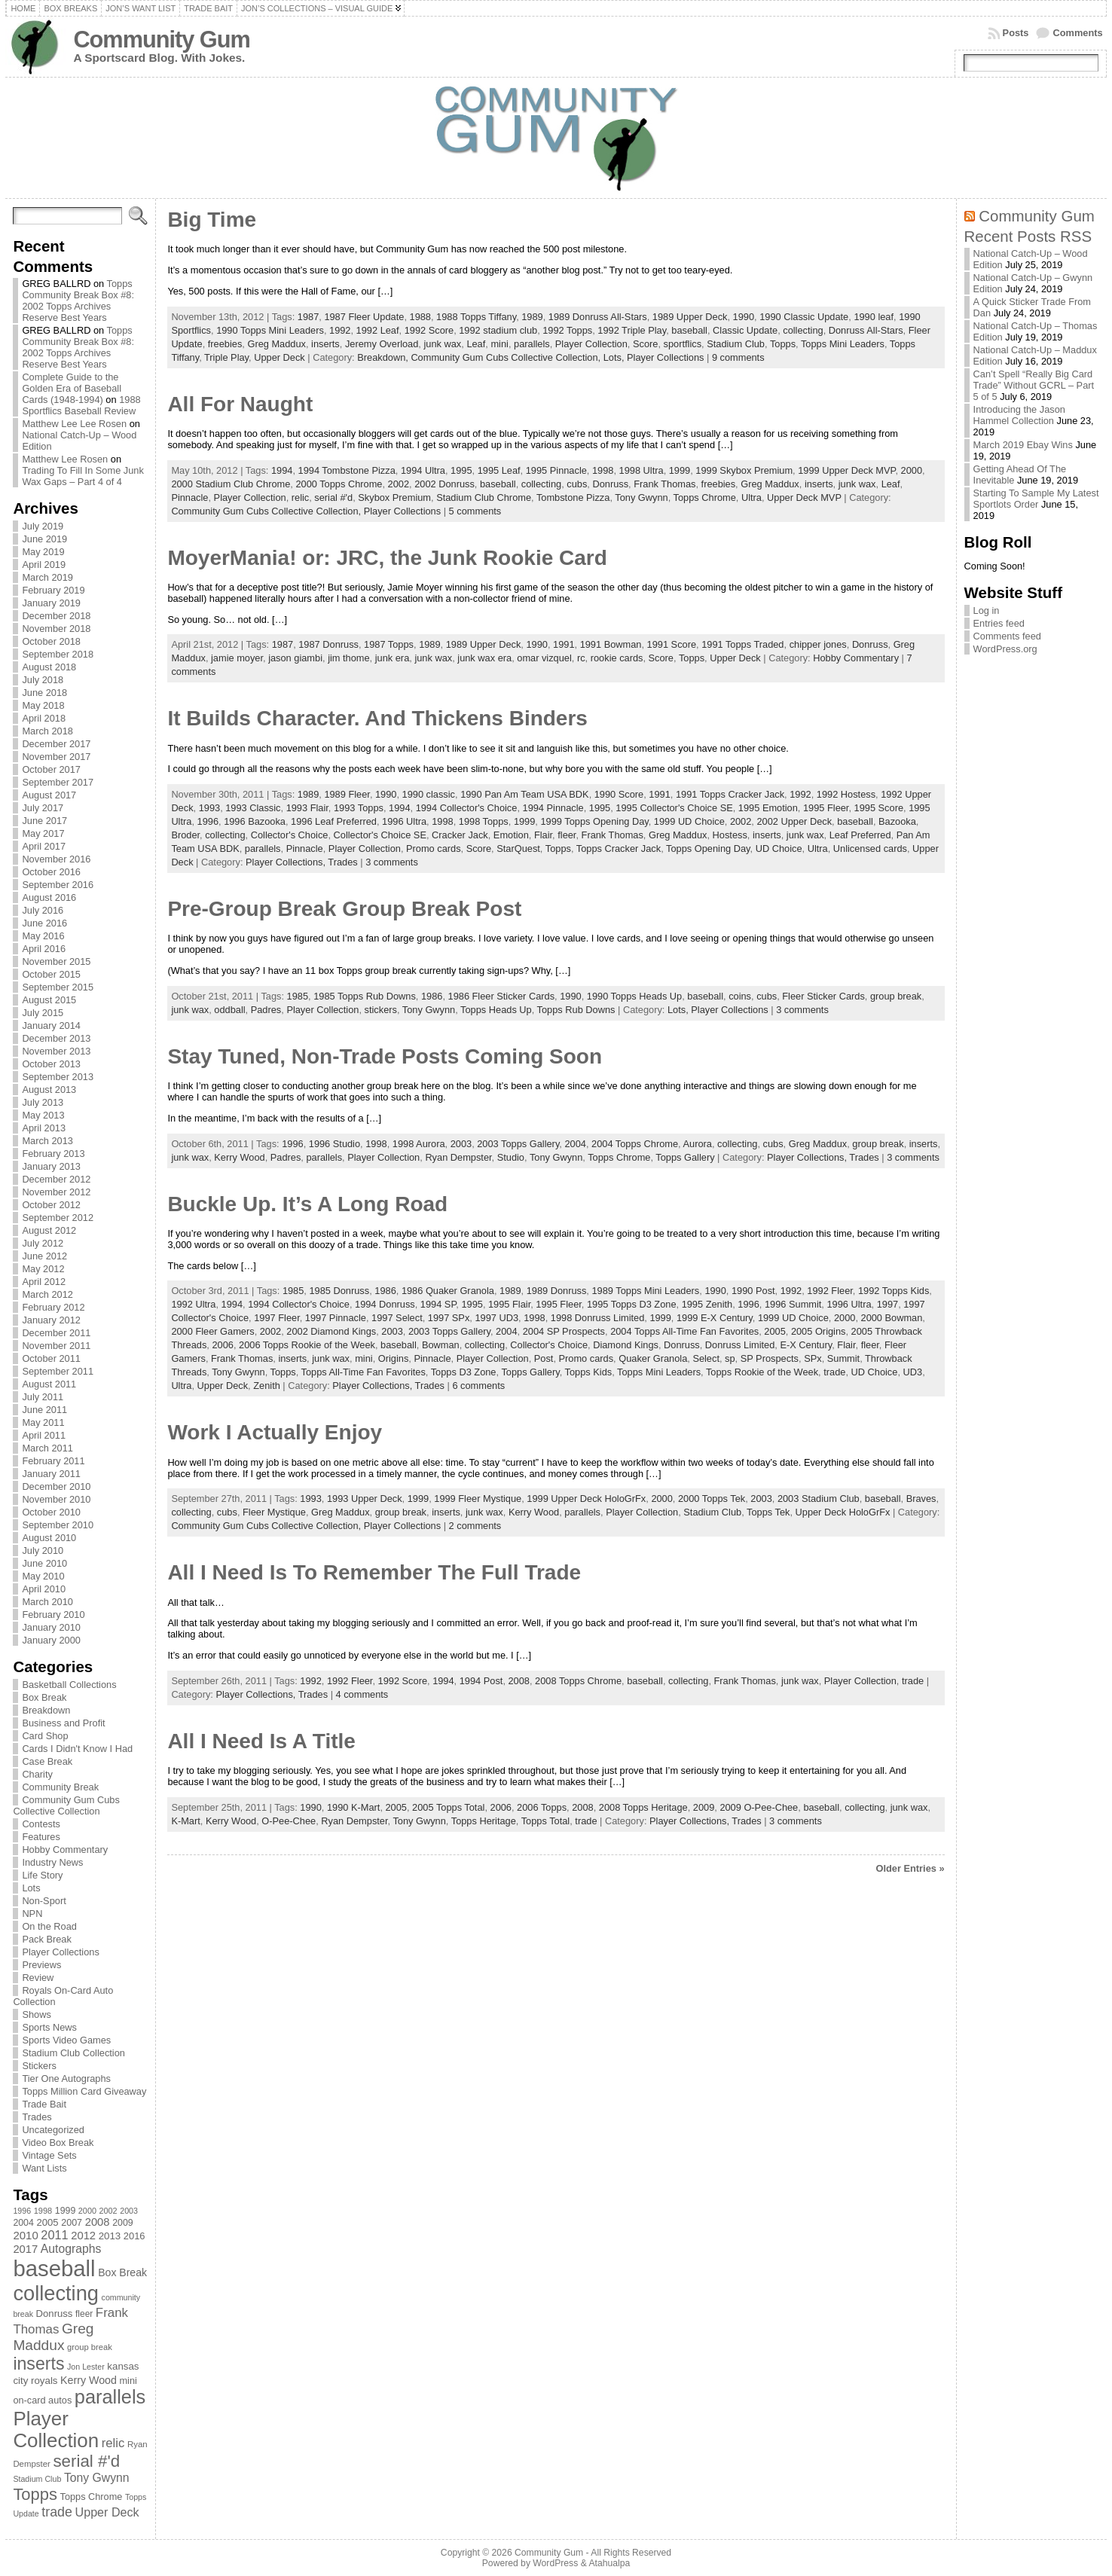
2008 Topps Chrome (578, 1680)
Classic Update (745, 330)
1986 (431, 996)
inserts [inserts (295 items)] (38, 2363)
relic (300, 497)
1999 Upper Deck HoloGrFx (586, 1498)
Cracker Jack (460, 835)
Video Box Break (57, 2142)
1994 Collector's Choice (467, 807)
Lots (31, 1888)
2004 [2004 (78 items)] (23, 2222)
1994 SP (438, 1304)
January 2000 (51, 1640)
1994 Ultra (423, 470)
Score (645, 343)
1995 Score (878, 807)
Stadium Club (736, 343)
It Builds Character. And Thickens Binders (377, 718)
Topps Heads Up (496, 1009)
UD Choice (779, 848)
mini (499, 343)
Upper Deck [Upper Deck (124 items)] (107, 2512)
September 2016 (57, 884)
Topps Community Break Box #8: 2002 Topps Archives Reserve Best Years (78, 300)
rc (581, 658)
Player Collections (60, 1952)
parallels (532, 343)
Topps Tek (768, 1512)
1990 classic (428, 794)
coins (740, 996)
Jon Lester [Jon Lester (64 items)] (86, 2366)
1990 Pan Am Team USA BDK (524, 794)
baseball (689, 330)
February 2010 (53, 1614)
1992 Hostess (846, 794)
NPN (32, 1913)
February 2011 (53, 1461)
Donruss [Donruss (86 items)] (54, 2313)
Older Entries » (910, 1868)
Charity (37, 1774)
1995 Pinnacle (556, 470)
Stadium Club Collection (73, 2053)
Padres (266, 1009)
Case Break (47, 1761)
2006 (222, 1345)
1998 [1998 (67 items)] (43, 2210)
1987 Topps (389, 644)
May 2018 (43, 705)
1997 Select (397, 1317)
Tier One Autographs (66, 2078)
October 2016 (51, 871)
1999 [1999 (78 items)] (65, 2210)
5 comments (475, 511)
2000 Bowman (892, 1317)
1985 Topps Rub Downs (364, 996)
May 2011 (43, 1422)
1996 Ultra (404, 821)
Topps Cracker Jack (618, 848)
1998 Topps (484, 821)
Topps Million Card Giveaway (84, 2091)
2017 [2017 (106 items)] (25, 2249)
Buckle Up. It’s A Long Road (307, 1204)
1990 (743, 316)
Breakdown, (384, 357)
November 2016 (56, 859)
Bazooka (897, 821)
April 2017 (44, 846)
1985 (297, 996)
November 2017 (56, 756)
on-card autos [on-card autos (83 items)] (42, 2400)
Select (705, 1358)
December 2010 (56, 1486)
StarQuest (518, 848)
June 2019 (44, 539)
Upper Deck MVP (804, 497)
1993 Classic (252, 807)
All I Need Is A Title (261, 1741)
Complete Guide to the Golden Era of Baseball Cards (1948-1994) (71, 388)
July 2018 (42, 679)
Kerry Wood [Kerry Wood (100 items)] (88, 2380)
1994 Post (481, 1680)
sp (730, 1358)
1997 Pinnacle (335, 1317)
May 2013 (43, 1115)
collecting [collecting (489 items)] (56, 2293)
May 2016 (43, 936)
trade (834, 1372)
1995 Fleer (825, 807)
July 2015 (42, 1012)
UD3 (913, 1372)
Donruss (610, 484)
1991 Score (671, 644)
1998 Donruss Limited (597, 1317)
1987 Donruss (328, 644)
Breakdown (46, 1710)
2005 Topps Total (448, 1807)
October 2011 (51, 1358)
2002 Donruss (444, 484)
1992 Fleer (829, 1290)
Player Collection (591, 343)
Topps (783, 343)
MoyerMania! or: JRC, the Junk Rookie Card (386, 557)
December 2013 (56, 1038)
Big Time (211, 219)
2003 (461, 1143)
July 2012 (42, 1243)
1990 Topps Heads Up (634, 996)
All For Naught (240, 404)
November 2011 (56, 1345)
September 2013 (57, 1076)
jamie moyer (237, 658)
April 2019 (44, 564)
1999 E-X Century (715, 1317)
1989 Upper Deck (690, 316)
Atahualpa (609, 2563)
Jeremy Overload (381, 343)
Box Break (44, 1697)
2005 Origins (818, 1331)
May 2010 (43, 1576)
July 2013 (42, 1102)
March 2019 (47, 577)
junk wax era (484, 658)
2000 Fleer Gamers (212, 1331)
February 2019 (53, 590)
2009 (703, 1807)
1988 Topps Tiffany (476, 316)
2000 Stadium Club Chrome (230, 484)
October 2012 (51, 1204)
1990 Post (753, 1290)
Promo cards (433, 848)
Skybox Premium (394, 497)
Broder (185, 835)
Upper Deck (279, 357)
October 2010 (51, 1512)
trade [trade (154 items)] (56, 2512)
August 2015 (49, 1000)
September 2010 (57, 1525)
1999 (679, 470)
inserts (325, 343)
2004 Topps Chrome (634, 1143)
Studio (510, 1157)
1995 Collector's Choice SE (674, 807)
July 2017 (42, 807)
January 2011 (51, 1473)
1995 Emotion (768, 807)
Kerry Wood (239, 1157)
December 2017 (56, 743)
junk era (392, 658)
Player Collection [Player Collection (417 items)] (56, 2429)
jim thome (348, 658)
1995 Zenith (707, 1304)
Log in (986, 610)
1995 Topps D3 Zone (632, 1304)
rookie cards (617, 658)
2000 (911, 470)
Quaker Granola (653, 1358)
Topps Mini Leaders (842, 343)
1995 (461, 470)
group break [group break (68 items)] (89, 2347)
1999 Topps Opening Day (594, 821)
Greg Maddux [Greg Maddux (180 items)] (53, 2337)
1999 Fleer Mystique (477, 1498)
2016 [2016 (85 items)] (134, 2236)
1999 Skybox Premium (744, 470)
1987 (308, 316)
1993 (209, 807)
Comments (1077, 32)
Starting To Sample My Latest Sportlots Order (1036, 498)
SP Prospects (770, 1358)
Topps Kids (589, 1372)
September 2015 (57, 987)
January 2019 (51, 603)
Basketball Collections (69, 1684)
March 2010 (47, 1601)
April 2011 (44, 1435)
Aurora (697, 1143)
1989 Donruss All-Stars (597, 316)
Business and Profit (63, 1723)
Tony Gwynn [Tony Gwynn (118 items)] (97, 2477)
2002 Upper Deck (794, 821)
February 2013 (53, 1153)
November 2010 (56, 1499)
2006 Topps (542, 1807)
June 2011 (44, 1409)
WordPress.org (1005, 649)
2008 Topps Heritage (643, 1807)
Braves (921, 1498)
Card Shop (45, 1735)
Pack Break (46, 1939)
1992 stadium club (498, 330)
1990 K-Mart (353, 1807)
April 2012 (44, 1281)
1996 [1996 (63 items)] (22, 2210)
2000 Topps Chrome (338, 484)
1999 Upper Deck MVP (846, 470)
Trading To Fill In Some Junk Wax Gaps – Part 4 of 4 (82, 476)
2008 (519, 1680)
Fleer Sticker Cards (823, 996)
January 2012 (51, 1320)
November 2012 (56, 1192)
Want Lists (44, 2168)
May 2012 (43, 1268)
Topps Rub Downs (576, 1009)
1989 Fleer (346, 794)
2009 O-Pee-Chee (758, 1807)
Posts (1016, 32)
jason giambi (295, 658)
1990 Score (618, 794)
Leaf (475, 343)
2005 (774, 1331)
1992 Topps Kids (893, 1290)
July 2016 (42, 910)
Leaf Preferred (860, 835)
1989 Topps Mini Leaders (645, 1290)
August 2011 (49, 1384)
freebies (225, 343)
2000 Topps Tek (711, 1498)
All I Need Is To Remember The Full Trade (374, 1572)
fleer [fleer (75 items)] (84, 2314)
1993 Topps (358, 807)
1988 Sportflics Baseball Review (81, 405)
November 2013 (56, 1051)
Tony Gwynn (641, 497)
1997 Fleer (276, 1317)
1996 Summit (793, 1304)
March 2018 (47, 731)
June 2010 (44, 1563)
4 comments (362, 1694)
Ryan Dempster (458, 1157)
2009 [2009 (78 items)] (122, 2222)
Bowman (441, 1345)
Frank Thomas (664, 484)
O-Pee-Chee (288, 1821)
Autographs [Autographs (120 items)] (71, 2248)
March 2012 (47, 1294)
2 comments (475, 1525)
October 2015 (51, 974)
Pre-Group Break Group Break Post (344, 908)
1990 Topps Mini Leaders (270, 330)
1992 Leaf (377, 330)
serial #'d (333, 497)
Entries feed (999, 623)
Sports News (49, 2027)
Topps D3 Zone (463, 1372)
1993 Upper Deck (364, 1498)
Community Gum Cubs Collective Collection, (507, 357)
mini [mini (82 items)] (128, 2380)
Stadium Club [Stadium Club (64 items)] (37, 2478)
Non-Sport (44, 1900)
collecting (803, 330)
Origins (393, 1358)
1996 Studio (334, 1143)
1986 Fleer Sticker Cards (501, 996)
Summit (843, 1358)
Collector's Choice (289, 835)
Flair (543, 835)
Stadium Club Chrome (483, 497)
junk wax (442, 343)
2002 (398, 484)
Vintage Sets (49, 2155)
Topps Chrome (705, 497)
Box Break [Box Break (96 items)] (122, 2272)
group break (895, 996)
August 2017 (49, 795)
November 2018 (56, 628)
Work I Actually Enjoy (274, 1432)
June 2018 (44, 692)
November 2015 (56, 961)
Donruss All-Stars (866, 330)
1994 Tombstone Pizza (347, 470)
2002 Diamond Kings (331, 1331)
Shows (36, 2014)
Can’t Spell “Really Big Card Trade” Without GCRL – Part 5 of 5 (1034, 385)
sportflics (683, 343)
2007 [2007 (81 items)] (71, 2222)
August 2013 (49, 1089)
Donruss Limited (739, 1345)
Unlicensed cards (870, 848)
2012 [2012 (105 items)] (83, 2236)
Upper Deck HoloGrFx (843, 1512)
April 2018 (44, 718)
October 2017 (51, 769)
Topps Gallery (684, 1157)
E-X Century (806, 1345)
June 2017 (44, 820)
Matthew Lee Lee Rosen (74, 423)
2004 (574, 1143)
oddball (229, 1009)
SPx (812, 1358)
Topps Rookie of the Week (762, 1372)
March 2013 (47, 1140)
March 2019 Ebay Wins (1023, 444)
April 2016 (44, 948)
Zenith (266, 1385)
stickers (381, 1009)
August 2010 (49, 1537)
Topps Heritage (483, 1821)
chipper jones (818, 644)
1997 (887, 1304)
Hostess (730, 835)
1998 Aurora (419, 1143)
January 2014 (51, 1025)
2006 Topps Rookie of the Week (307, 1345)
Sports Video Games (66, 2040)
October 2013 (51, 1064)
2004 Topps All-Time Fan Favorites (684, 1331)
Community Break (60, 1787)
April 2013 (44, 1128)
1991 (563, 644)
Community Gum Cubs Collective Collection (66, 1805)
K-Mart (185, 1821)
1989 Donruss (557, 1290)
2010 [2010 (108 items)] (25, 2235)
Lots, (615, 357)
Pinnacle (189, 497)
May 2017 (43, 833)
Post (544, 1358)
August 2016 (49, 897)
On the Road (49, 1926)
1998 (602, 470)
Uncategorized (53, 2129)
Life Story (42, 1875)
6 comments (478, 1385)
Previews (41, 1964)
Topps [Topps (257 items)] (35, 2494)
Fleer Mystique (274, 1512)
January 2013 (51, 1166)
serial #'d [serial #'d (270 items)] (86, 2461)
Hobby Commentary (65, 1849)
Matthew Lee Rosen (65, 459)
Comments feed (1007, 636)
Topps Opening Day (708, 848)
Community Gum (161, 39)
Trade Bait (44, 2104)
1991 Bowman (611, 644)
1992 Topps (567, 330)
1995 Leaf (499, 470)
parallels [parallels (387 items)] (110, 2396)
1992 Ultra (193, 1304)
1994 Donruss (385, 1304)
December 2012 (56, 1179)
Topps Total (545, 1821)
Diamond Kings (625, 1345)
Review (37, 1977)
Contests (41, 1824)
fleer (567, 835)
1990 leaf (874, 316)
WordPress (555, 2563)
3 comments (391, 862)
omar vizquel (544, 658)
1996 (207, 821)
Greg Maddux (276, 343)
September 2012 (57, 1217)
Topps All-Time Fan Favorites (363, 1372)
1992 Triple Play (631, 330)
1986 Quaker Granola (448, 1290)
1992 (339, 330)
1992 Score (429, 330)
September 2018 (57, 654)
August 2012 (49, 1230)
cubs (577, 484)
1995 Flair (509, 1304)
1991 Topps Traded (742, 644)
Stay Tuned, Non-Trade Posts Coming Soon (384, 1056)
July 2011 (42, 1396)
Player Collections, (287, 862)
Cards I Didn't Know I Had (77, 1748)
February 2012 (53, 1307)
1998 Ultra (641, 470)
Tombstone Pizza (572, 497)
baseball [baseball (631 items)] (54, 2268)
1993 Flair (307, 807)
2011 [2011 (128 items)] (54, 2235)
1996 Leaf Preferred (334, 821)
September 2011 (57, 1371)
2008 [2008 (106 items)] (97, 2222)
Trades (36, 2117)
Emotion (511, 835)
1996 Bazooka (255, 821)
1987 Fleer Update (364, 316)
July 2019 (42, 526)
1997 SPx (449, 1317)
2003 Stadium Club (818, 1498)
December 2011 (56, 1332)
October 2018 (51, 641)
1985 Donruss (339, 1290)
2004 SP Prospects (564, 1331)
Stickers (39, 2065)
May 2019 (43, 551)
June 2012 (44, 1256)
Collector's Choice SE (380, 835)
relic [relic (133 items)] (113, 2443)
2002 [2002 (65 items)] (108, 2210)
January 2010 (51, 1627)
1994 (281, 470)
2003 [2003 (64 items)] (129, 2210)
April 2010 (44, 1589)
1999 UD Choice (689, 821)
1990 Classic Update (803, 316)
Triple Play (226, 357)
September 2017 (57, 782)
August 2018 (49, 667)
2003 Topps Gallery (518, 1143)
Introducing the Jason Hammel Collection (1019, 415)
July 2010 (42, 1550)
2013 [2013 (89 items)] (110, 2236)
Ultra (751, 497)
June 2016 (44, 923)
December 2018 (56, 615)
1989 (531, 316)
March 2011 (47, 1448)
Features (41, 1836)
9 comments (738, 357)
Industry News (52, 1862)
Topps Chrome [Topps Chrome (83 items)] (91, 2496)
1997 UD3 (496, 1317)
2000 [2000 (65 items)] (87, 2210)
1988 (420, 316)
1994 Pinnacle (553, 807)
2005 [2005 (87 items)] (47, 2222)
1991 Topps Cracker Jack (730, 794)
